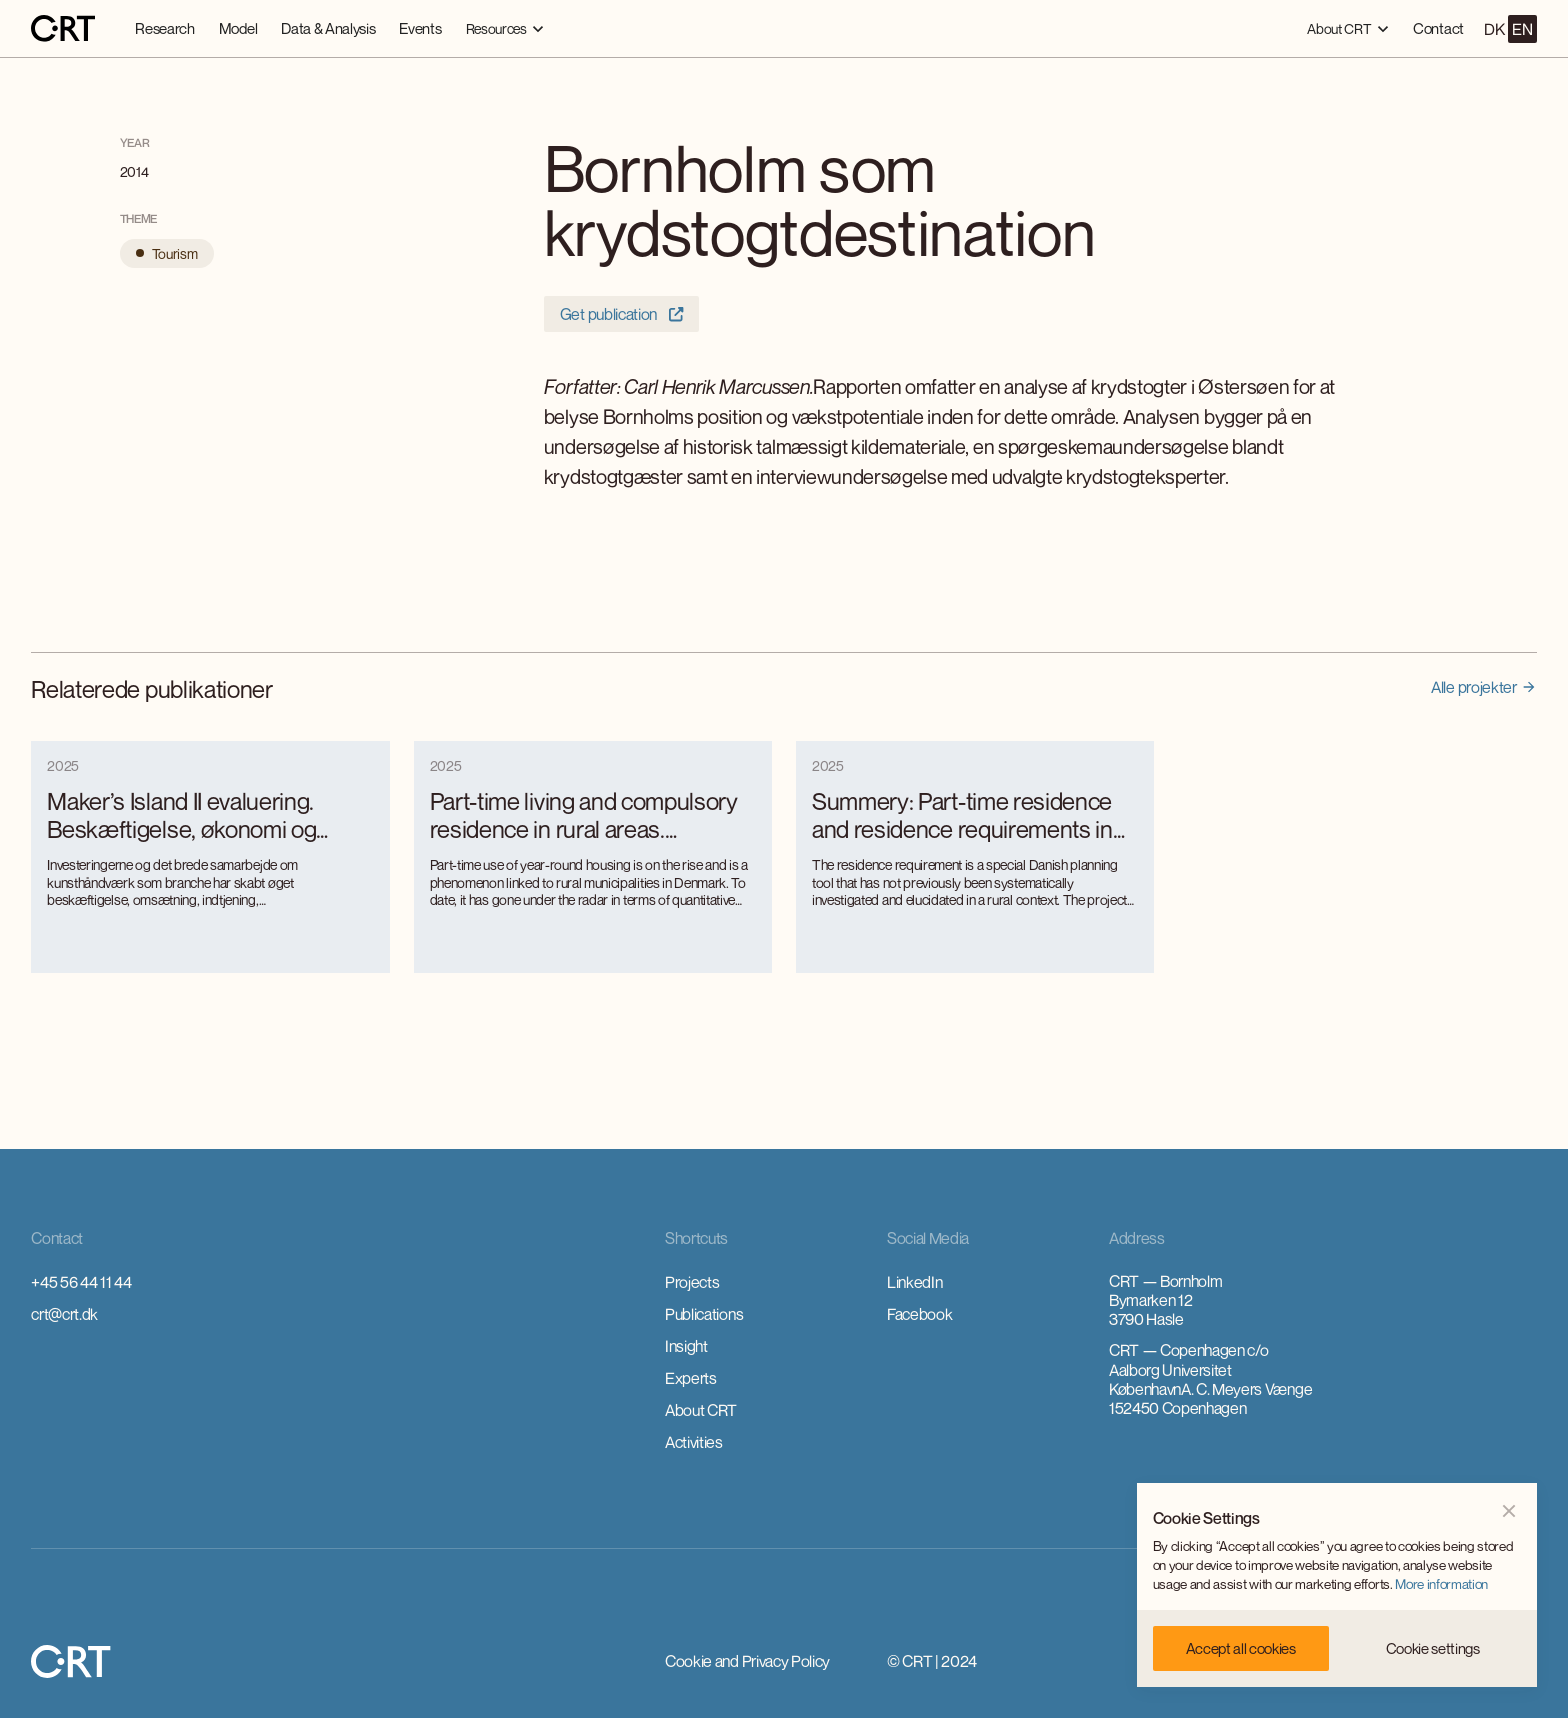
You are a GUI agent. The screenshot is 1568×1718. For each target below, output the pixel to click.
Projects (692, 1282)
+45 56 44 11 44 (81, 1282)
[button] (505, 28)
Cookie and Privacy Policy (747, 1661)
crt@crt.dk (64, 1314)
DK (1494, 29)
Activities (694, 1442)
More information (1441, 1584)
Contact (1438, 28)
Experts (691, 1378)
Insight (686, 1346)
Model (238, 28)
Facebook (919, 1314)
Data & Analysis (328, 28)
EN (1522, 29)
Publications (704, 1314)
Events (420, 28)
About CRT (701, 1410)
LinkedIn (914, 1282)
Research (164, 28)
